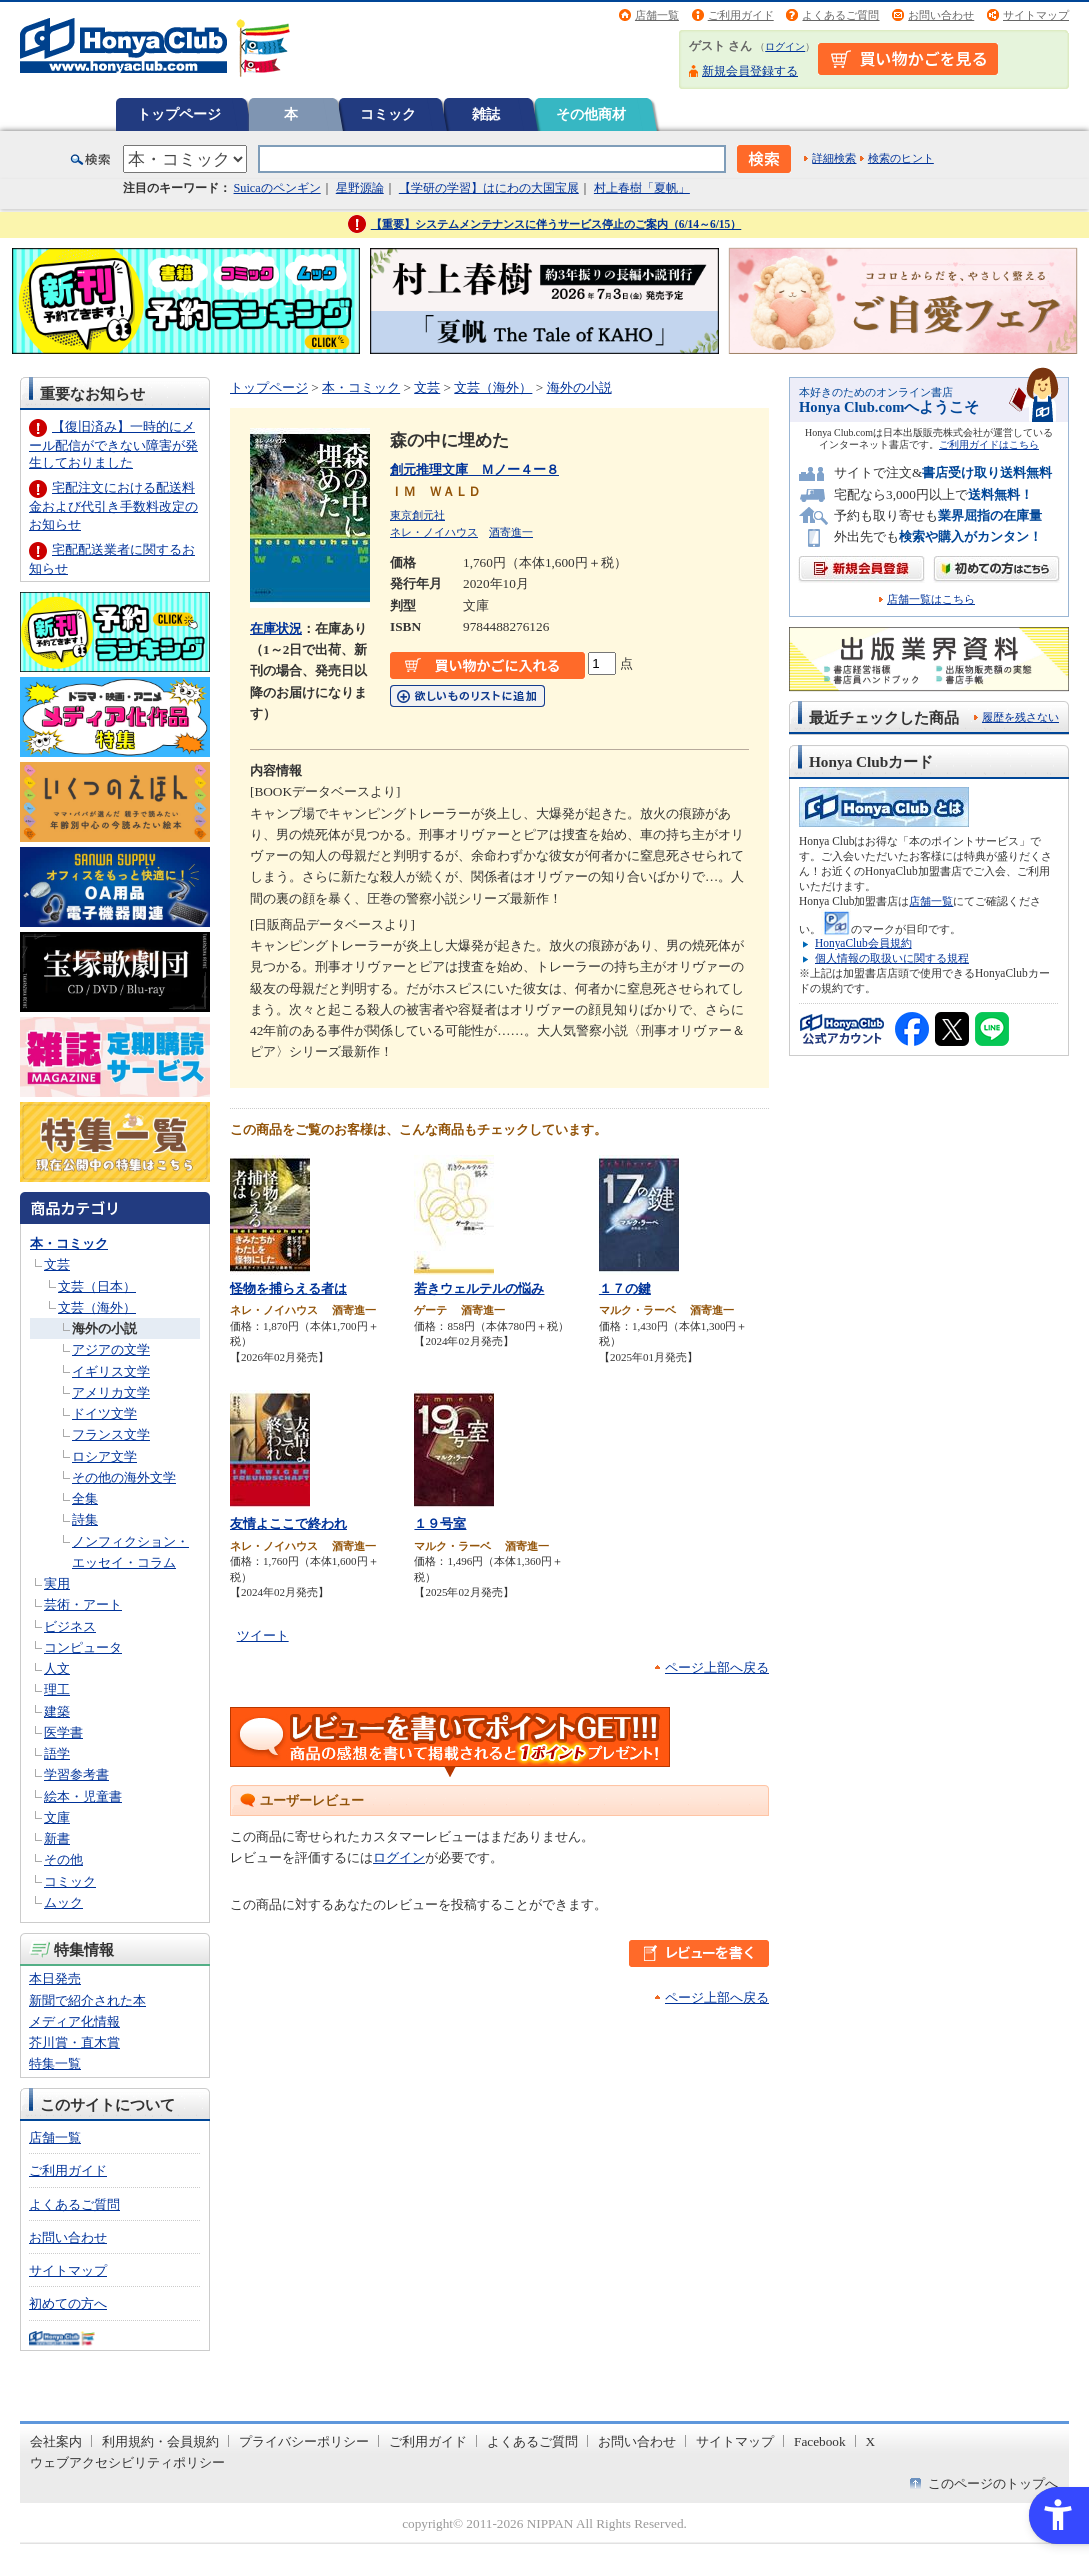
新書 (57, 1838)
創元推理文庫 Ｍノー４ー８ (474, 469)
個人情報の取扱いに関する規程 (892, 958)
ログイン (785, 46)
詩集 (85, 1519)
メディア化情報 (74, 2021)
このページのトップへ (993, 2483)
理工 (57, 1689)
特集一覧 (55, 2063)
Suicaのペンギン (277, 188)
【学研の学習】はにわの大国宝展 (489, 188)
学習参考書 (76, 1774)
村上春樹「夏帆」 (642, 188)
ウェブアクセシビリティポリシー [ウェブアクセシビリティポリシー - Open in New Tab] (127, 2462)
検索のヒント (901, 158)
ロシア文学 (104, 1456)
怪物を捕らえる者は (288, 1288)
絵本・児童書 (83, 1796)
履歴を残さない (1020, 717)
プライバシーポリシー (304, 2441)
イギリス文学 (111, 1371)
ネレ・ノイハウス (434, 532)
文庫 (57, 1817)
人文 (57, 1668)
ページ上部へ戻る (717, 1667)
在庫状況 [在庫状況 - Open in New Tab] (276, 628)
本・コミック (69, 1243)
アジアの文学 (111, 1349)
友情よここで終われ (288, 1523)
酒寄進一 (511, 532)
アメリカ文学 (111, 1392)
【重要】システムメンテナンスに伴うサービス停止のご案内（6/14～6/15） (556, 224)
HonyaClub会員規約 (863, 943)
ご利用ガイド (741, 15)
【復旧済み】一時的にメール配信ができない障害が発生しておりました (113, 444)
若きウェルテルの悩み (479, 1288)
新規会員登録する (750, 71)
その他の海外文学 (124, 1477)
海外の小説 (104, 1328)
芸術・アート (83, 1604)
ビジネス (70, 1626)
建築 (57, 1711)
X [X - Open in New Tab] (871, 2441)
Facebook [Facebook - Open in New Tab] (820, 2441)
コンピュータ (83, 1647)
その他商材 (591, 114)
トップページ (179, 114)
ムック (63, 1902)
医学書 (63, 1732)
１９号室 (440, 1523)
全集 (85, 1498)
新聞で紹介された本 (87, 2000)
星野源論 (360, 188)
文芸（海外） (97, 1307)
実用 (57, 1583)
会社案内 (56, 2441)
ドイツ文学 (104, 1413)
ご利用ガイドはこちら (989, 444)
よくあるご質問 (840, 15)
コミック (388, 114)
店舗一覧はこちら (931, 599)
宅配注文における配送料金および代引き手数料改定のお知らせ (113, 505)
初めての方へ (68, 2303)
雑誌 (486, 114)
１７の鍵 (625, 1288)
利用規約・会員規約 (160, 2441)
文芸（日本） (97, 1286)
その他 (63, 1859)
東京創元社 (417, 515)
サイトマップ (1036, 15)
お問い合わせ (941, 15)
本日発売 (55, 1978)
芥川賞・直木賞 (74, 2042)
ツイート (263, 1635)
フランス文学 (111, 1434)
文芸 (57, 1264)
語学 (57, 1753)
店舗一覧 (657, 15)
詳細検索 (834, 158)
